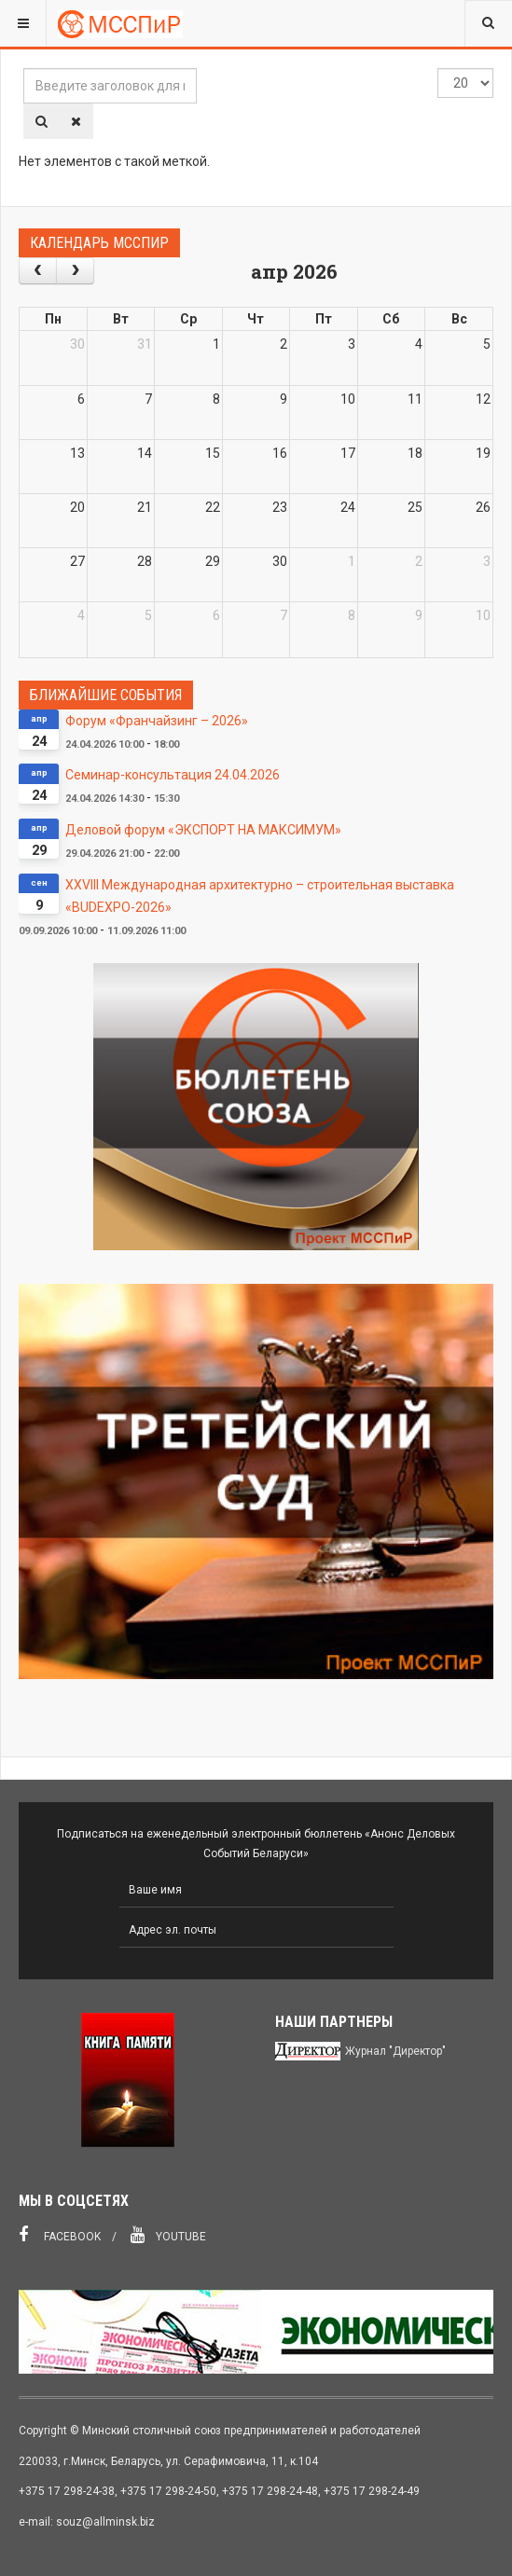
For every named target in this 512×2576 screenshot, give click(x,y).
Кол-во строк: (437, 68)
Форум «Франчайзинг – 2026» (156, 720)
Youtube (168, 2234)
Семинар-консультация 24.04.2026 (172, 774)
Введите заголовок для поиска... (23, 68)
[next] (75, 270)
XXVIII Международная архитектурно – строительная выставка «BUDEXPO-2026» (259, 896)
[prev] (38, 270)
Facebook (60, 2234)
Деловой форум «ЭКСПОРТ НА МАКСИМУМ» (203, 829)
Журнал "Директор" (395, 2051)
